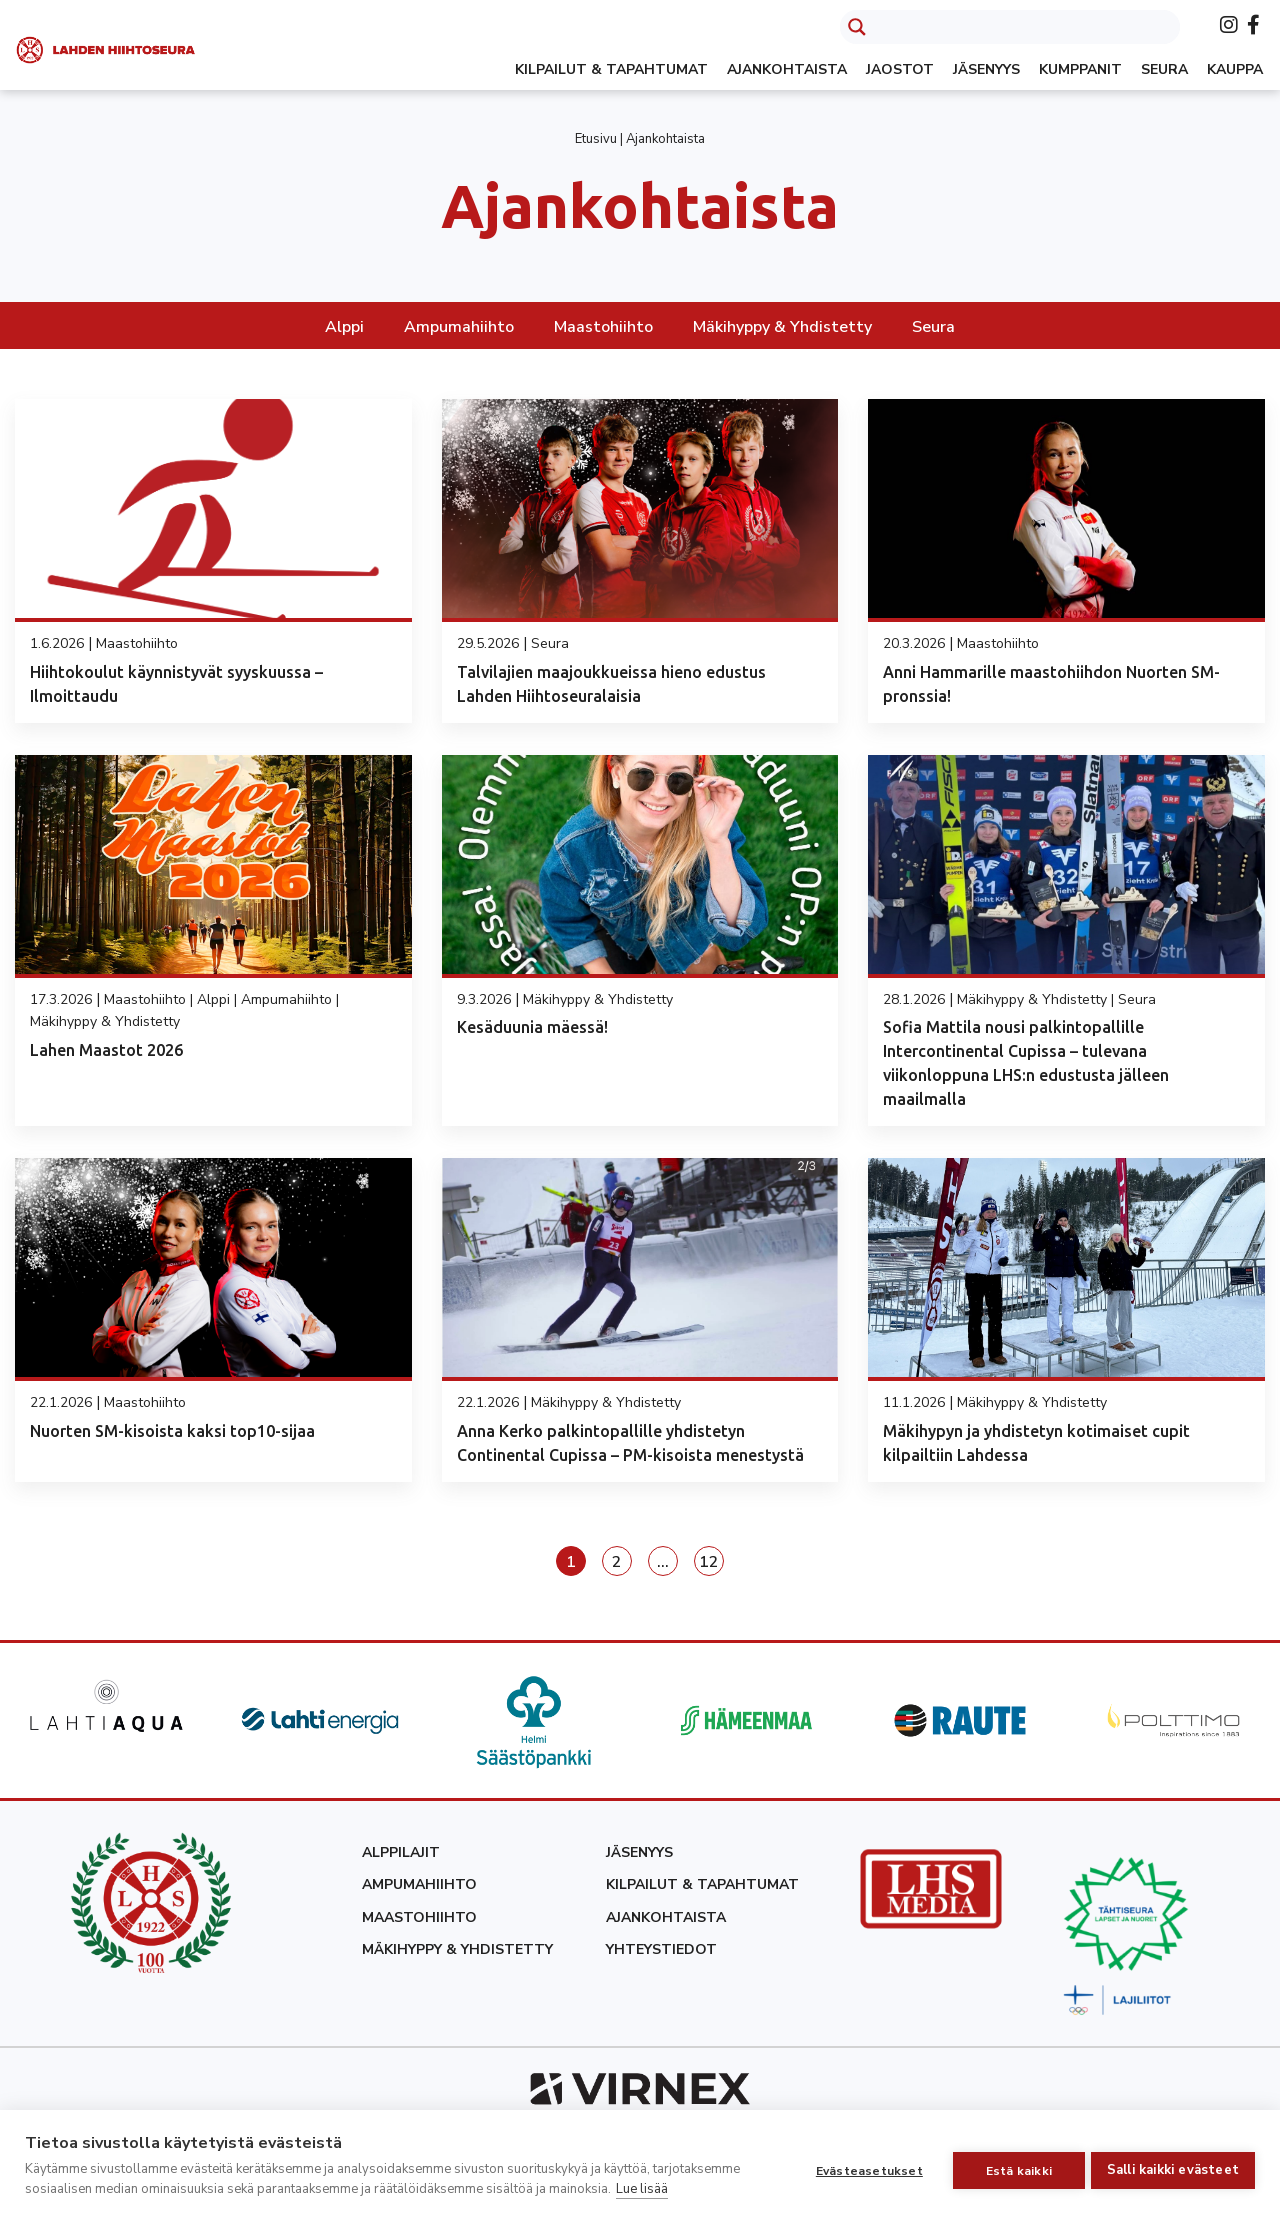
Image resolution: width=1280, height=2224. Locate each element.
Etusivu (596, 139)
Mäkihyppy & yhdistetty (457, 1949)
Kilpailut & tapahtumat (611, 69)
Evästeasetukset (861, 2167)
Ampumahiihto (459, 327)
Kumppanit (1080, 69)
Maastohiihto (603, 327)
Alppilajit (401, 1852)
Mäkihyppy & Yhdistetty (782, 327)
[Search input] (1028, 27)
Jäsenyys (986, 69)
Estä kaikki (1011, 2167)
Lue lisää (642, 2189)
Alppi (344, 327)
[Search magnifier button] (857, 27)
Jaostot (900, 69)
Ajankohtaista (787, 69)
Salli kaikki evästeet (1173, 2166)
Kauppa (1235, 69)
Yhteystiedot (661, 1949)
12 (709, 1562)
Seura (1164, 69)
